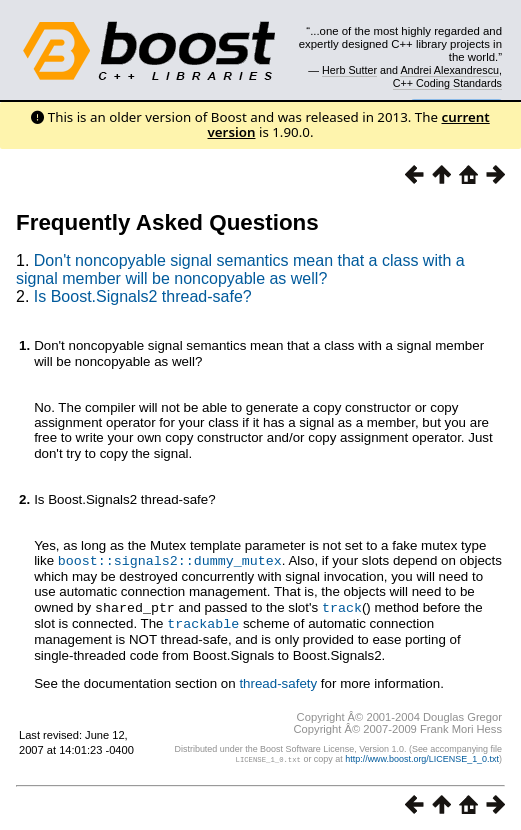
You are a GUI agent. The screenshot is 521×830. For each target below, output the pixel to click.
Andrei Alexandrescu (449, 70)
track (342, 606)
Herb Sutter (349, 70)
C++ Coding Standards (447, 83)
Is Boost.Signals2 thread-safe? (143, 296)
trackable (203, 621)
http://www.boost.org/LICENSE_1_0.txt (422, 756)
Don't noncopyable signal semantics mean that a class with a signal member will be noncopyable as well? (240, 269)
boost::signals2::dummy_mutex (170, 560)
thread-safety (278, 680)
